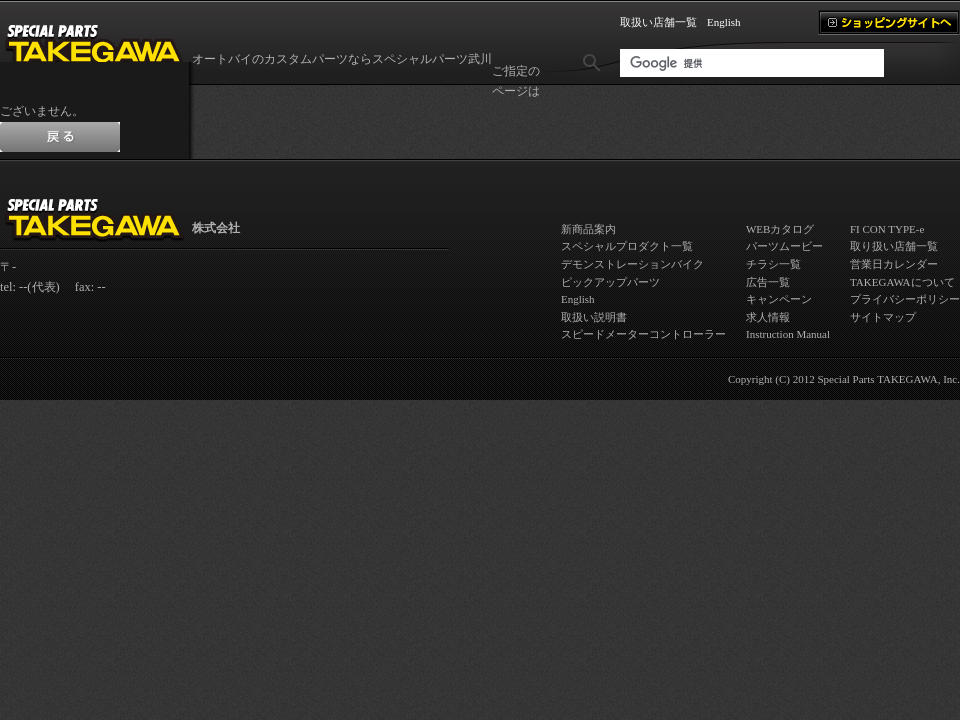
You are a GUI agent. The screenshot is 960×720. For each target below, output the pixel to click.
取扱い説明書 (594, 317)
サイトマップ (883, 317)
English (724, 22)
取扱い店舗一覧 (658, 22)
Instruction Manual (788, 334)
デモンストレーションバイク (632, 264)
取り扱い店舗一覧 (894, 246)
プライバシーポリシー (905, 299)
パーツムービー (784, 246)
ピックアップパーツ (610, 282)
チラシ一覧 (773, 264)
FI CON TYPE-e (887, 229)
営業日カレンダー (894, 264)
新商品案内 (588, 229)
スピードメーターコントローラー (643, 334)
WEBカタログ (780, 229)
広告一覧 (768, 282)
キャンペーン (779, 299)
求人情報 (768, 317)
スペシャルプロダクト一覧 (627, 246)
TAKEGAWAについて (902, 282)
